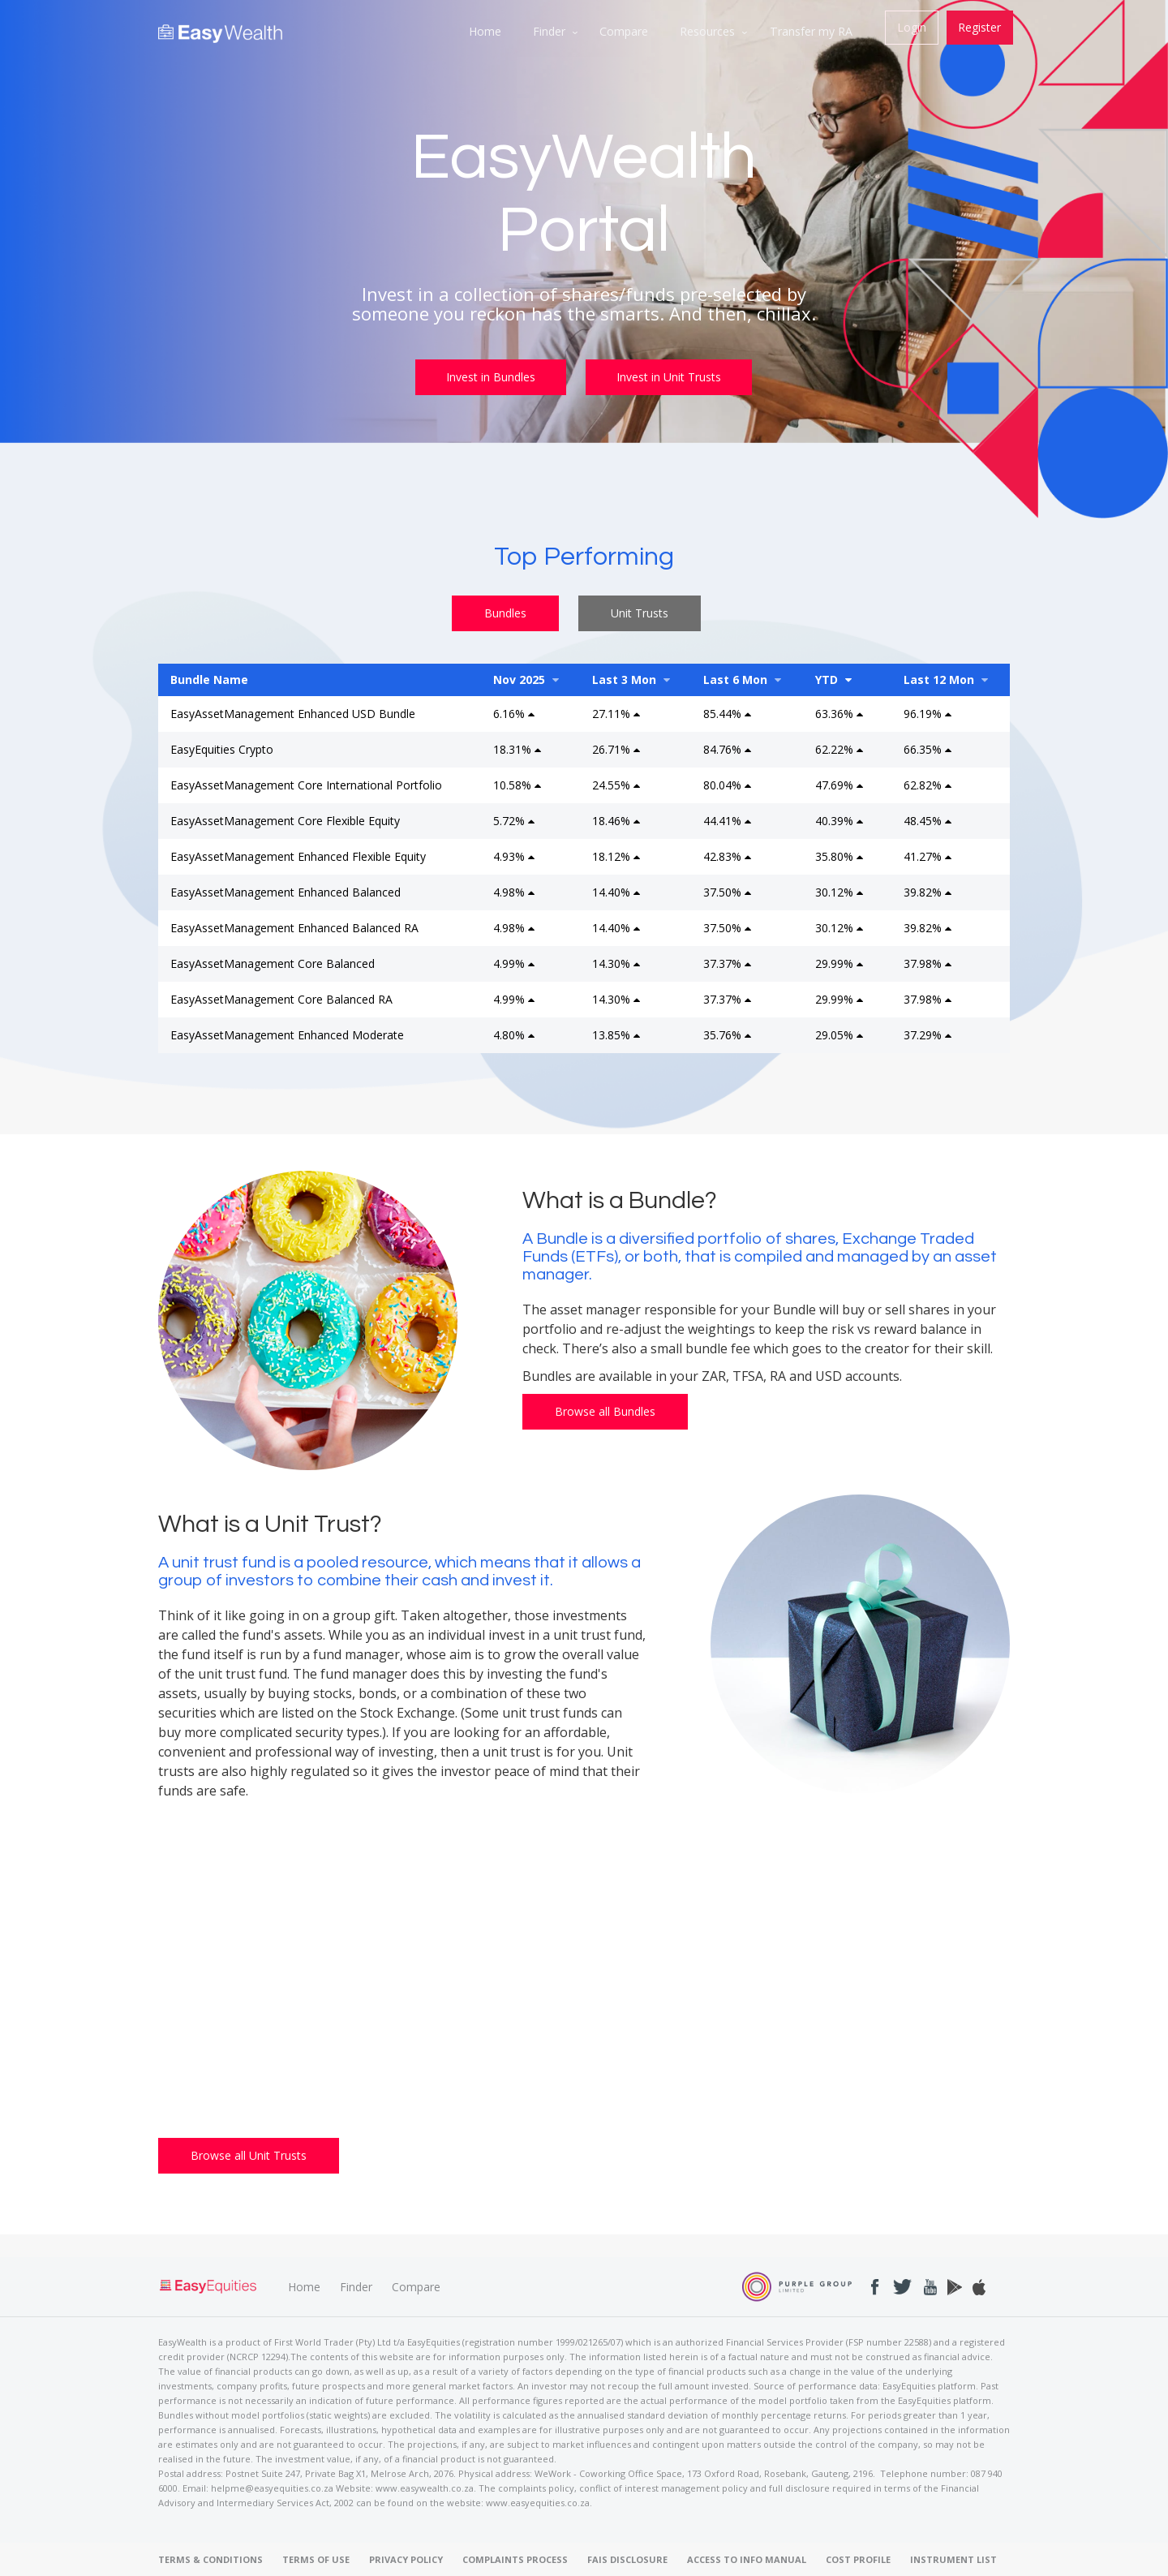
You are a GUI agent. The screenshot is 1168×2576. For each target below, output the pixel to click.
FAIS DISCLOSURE (627, 2558)
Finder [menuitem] (546, 31)
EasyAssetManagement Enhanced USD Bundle (292, 712)
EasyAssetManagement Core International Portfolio (306, 783)
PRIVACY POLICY (406, 2558)
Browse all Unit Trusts (249, 2153)
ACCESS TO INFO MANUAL (746, 2558)
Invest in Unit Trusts (671, 377)
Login (910, 27)
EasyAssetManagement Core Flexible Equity (285, 819)
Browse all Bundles (605, 1409)
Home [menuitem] (482, 31)
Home (304, 2285)
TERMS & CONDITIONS (210, 2558)
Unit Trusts (639, 611)
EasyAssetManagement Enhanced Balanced (285, 890)
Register (979, 27)
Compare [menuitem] (623, 31)
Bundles (505, 611)
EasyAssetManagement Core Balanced (272, 962)
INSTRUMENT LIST (953, 2558)
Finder (356, 2285)
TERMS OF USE (316, 2558)
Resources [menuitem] (707, 31)
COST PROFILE (858, 2558)
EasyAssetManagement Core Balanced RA (281, 997)
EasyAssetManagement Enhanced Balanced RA (294, 926)
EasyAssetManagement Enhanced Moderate (287, 1033)
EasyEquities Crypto (221, 747)
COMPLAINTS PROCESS (515, 2558)
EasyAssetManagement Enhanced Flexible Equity (298, 854)
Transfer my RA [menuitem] (811, 31)
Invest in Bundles (490, 377)
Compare (416, 2285)
